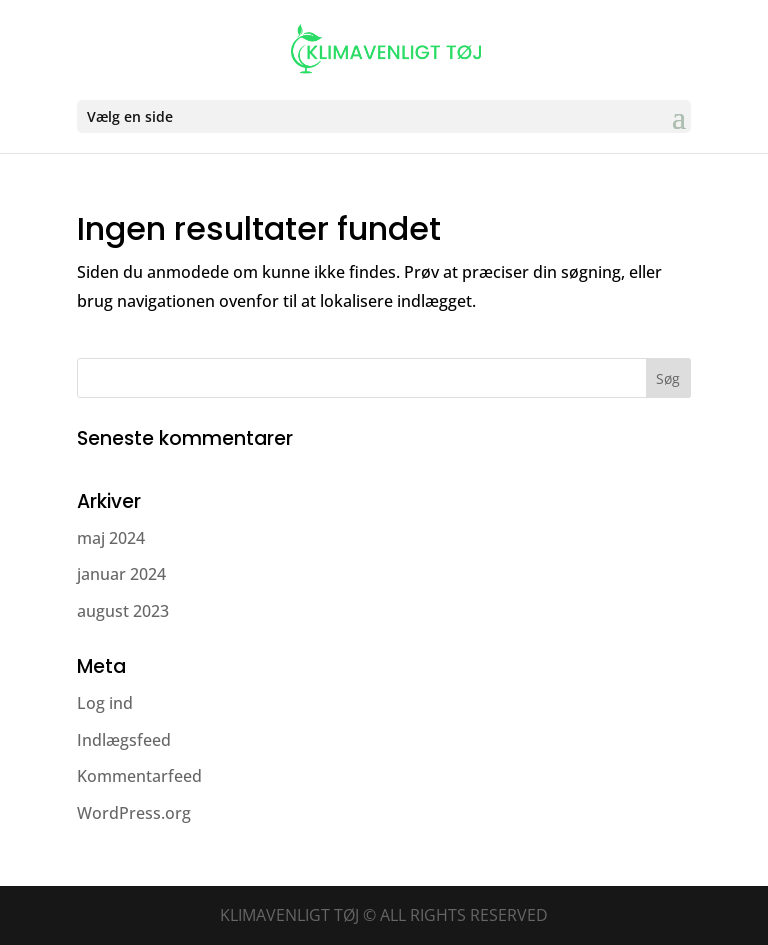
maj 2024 (111, 538)
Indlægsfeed (124, 740)
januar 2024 (121, 574)
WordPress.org (134, 813)
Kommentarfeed (139, 776)
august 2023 (123, 611)
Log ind (105, 703)
